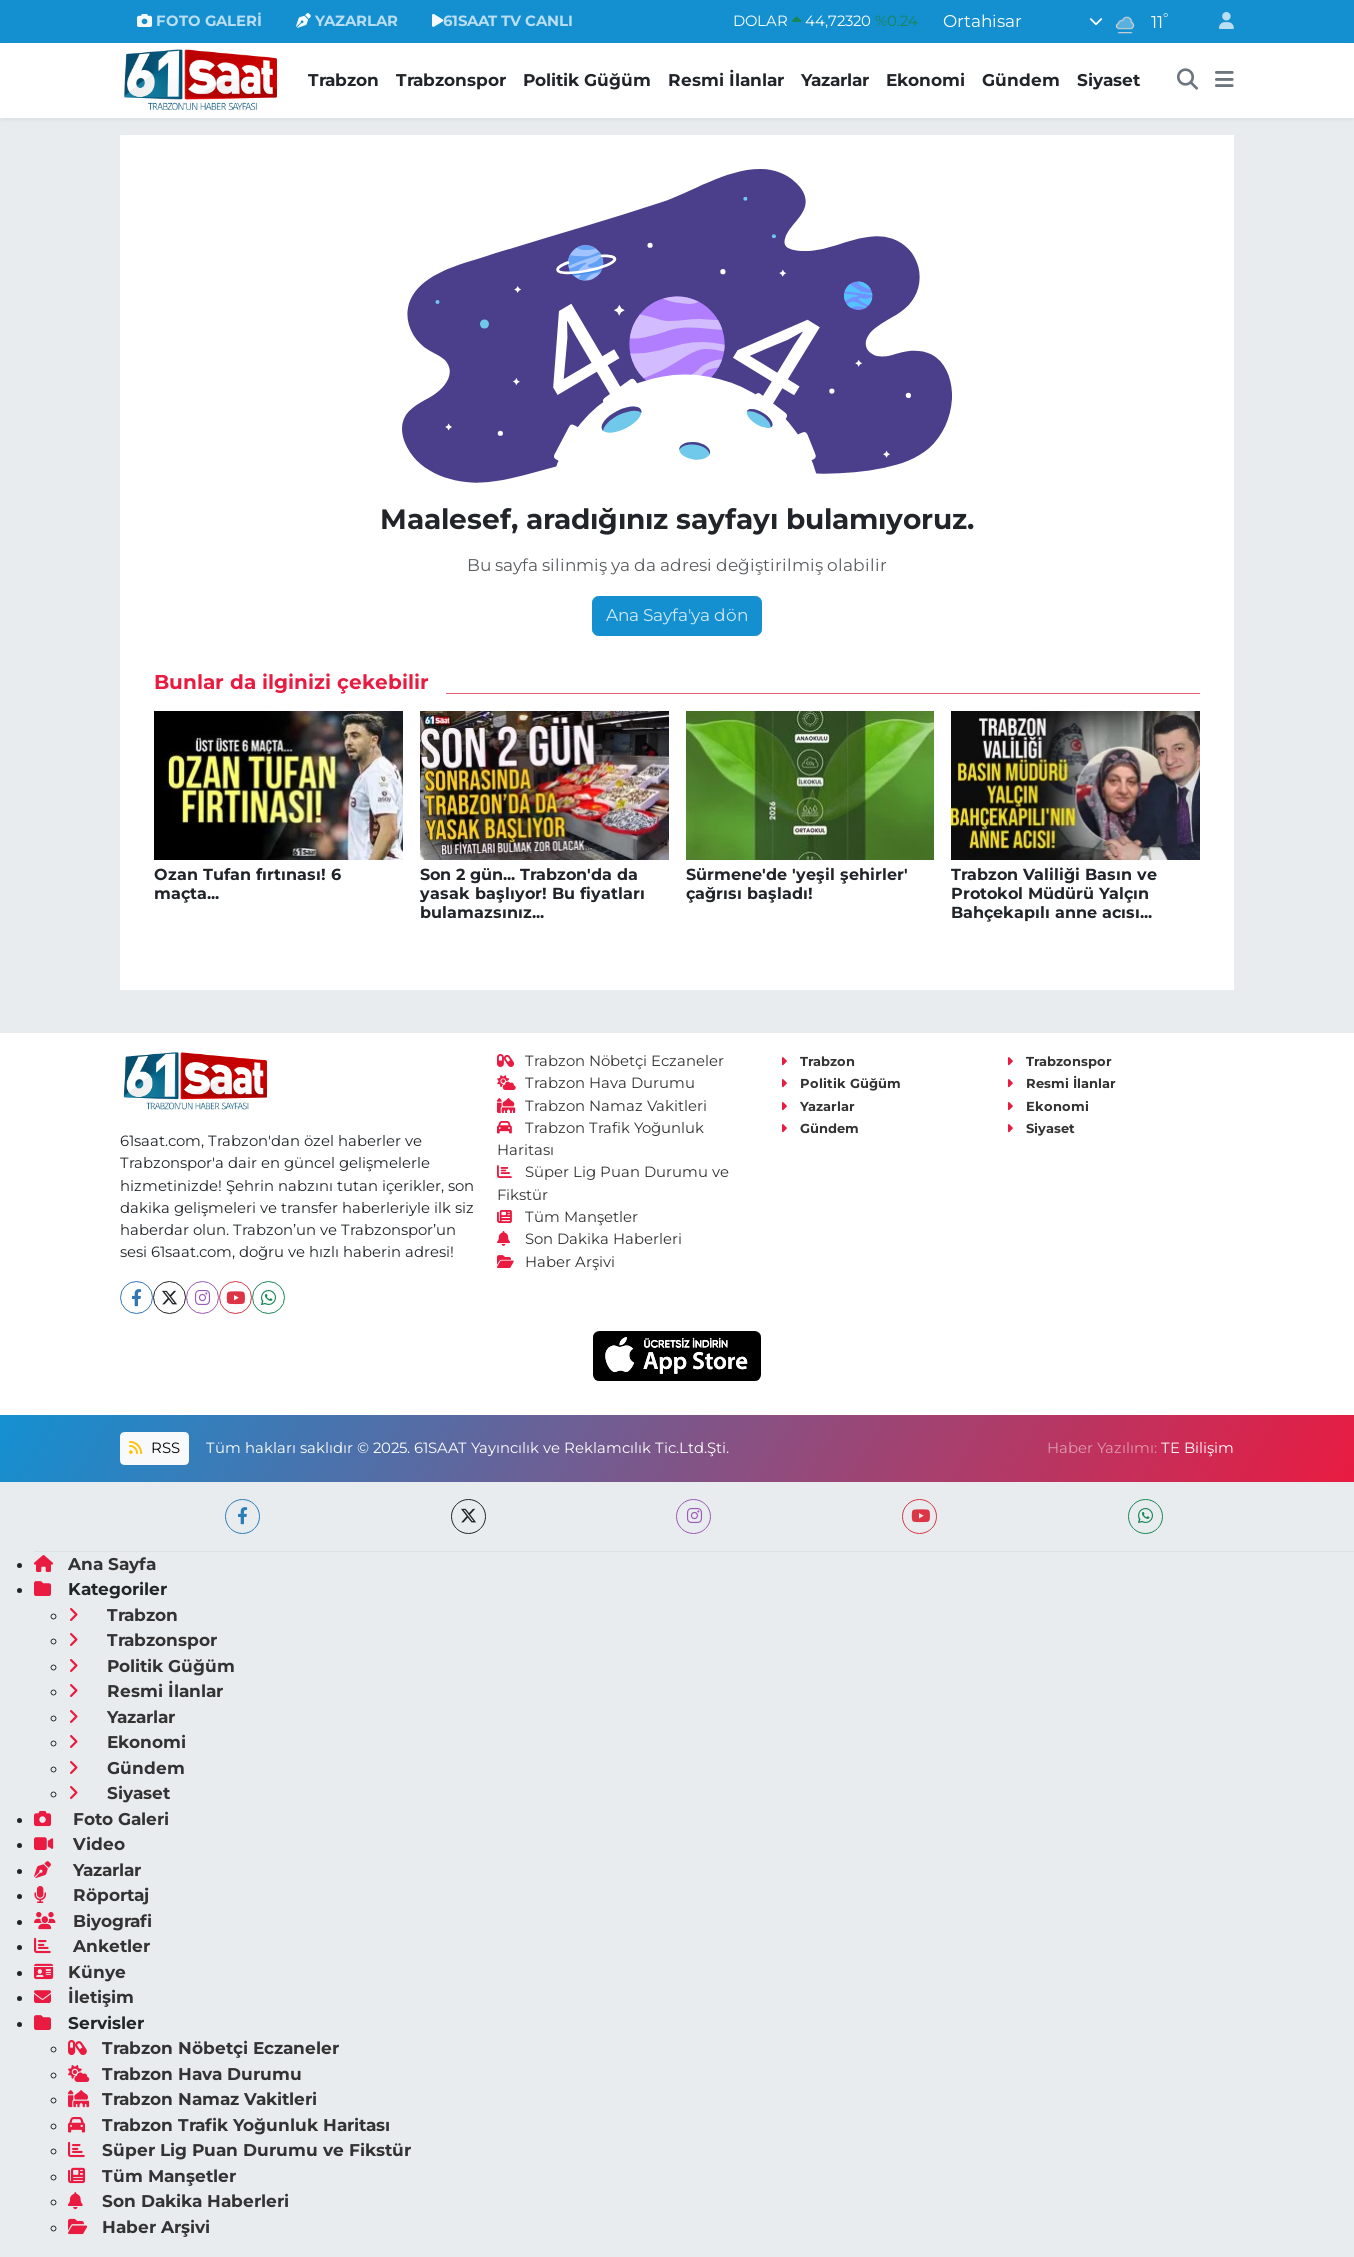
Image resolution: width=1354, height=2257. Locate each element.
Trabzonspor (451, 80)
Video (79, 1844)
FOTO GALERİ (199, 21)
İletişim (84, 1997)
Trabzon (343, 80)
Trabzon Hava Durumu (596, 1083)
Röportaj (91, 1895)
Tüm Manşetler (568, 1217)
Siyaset (1108, 80)
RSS (154, 1448)
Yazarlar (835, 80)
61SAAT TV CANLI (502, 21)
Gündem (1021, 80)
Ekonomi (925, 80)
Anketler (92, 1946)
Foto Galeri (101, 1819)
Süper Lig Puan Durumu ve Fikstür (239, 2150)
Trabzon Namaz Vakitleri (602, 1106)
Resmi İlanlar (726, 80)
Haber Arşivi (556, 1262)
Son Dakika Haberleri (590, 1239)
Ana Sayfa (95, 1564)
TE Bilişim (1197, 1448)
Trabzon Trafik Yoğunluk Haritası (229, 2125)
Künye (80, 1972)
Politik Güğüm (587, 80)
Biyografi (93, 1921)
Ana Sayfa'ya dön (677, 615)
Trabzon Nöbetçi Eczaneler (611, 1061)
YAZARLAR (347, 21)
